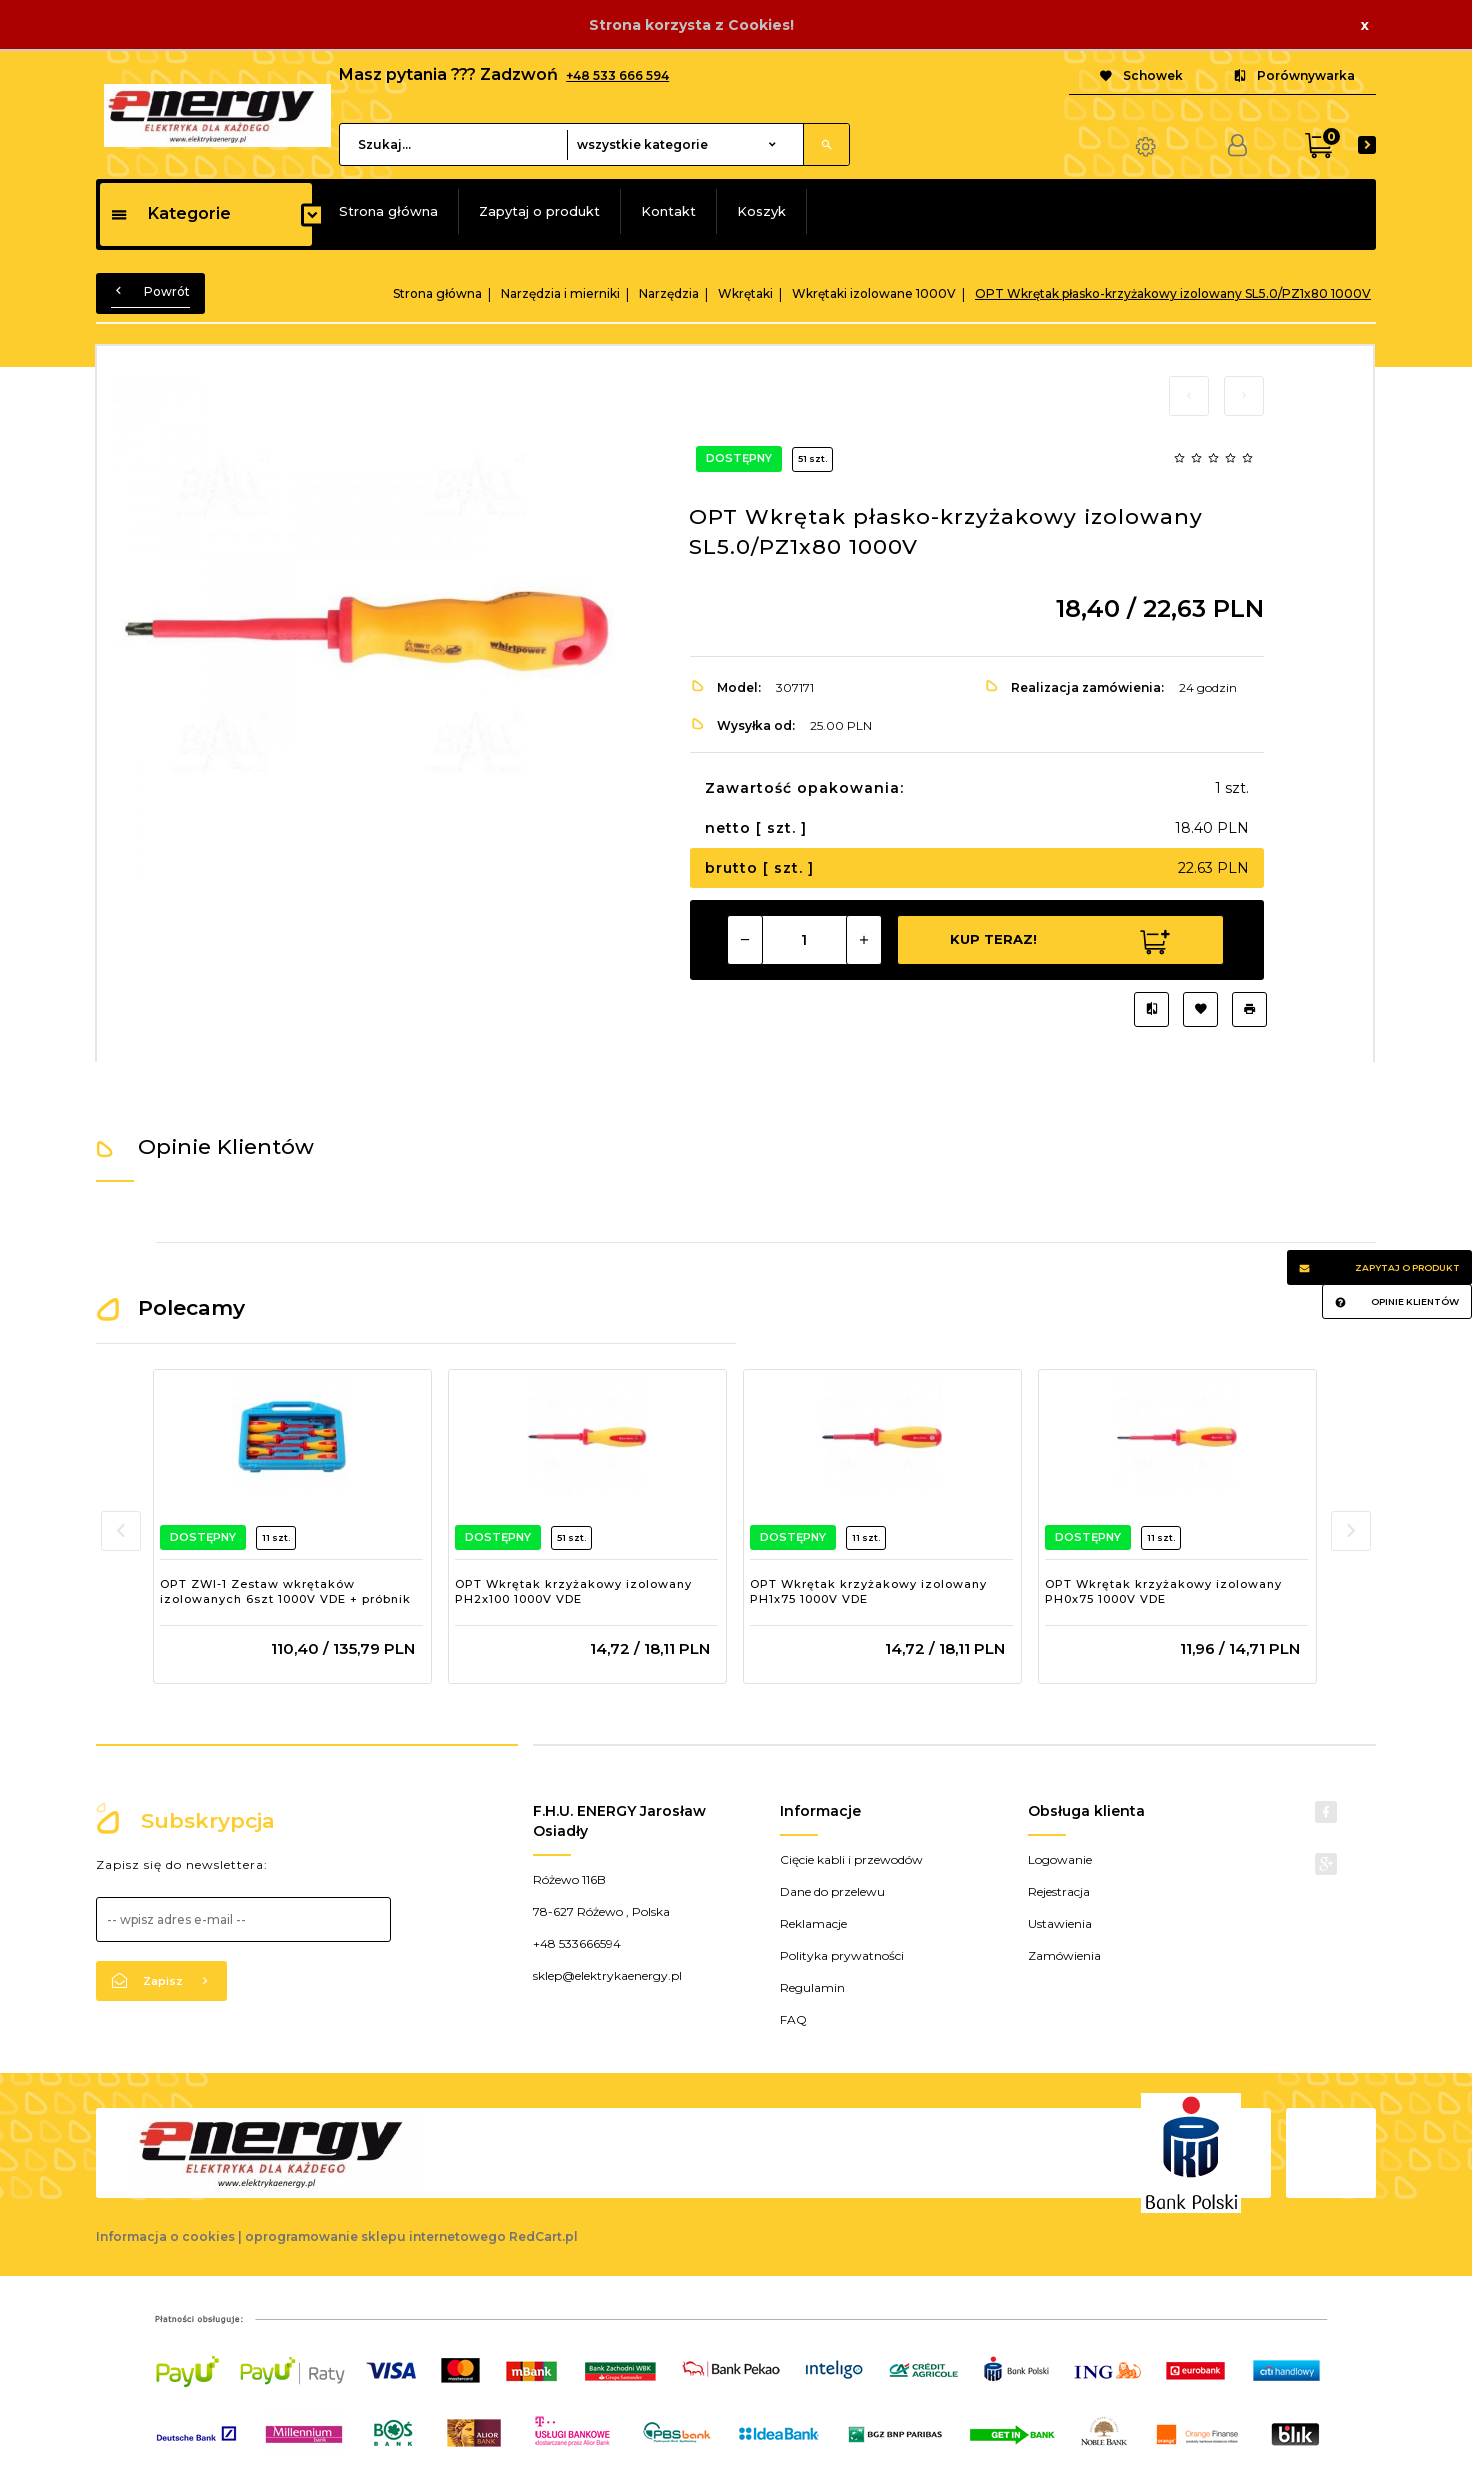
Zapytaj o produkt (539, 211)
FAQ (793, 2019)
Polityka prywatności (842, 1955)
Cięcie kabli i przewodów (851, 1859)
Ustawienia (1060, 1923)
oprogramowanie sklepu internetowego (375, 2236)
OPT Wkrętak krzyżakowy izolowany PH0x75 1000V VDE (1163, 1592)
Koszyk (761, 211)
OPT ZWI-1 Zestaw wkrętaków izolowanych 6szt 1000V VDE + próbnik (285, 1592)
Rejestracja (1059, 1891)
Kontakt (668, 211)
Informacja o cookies (165, 2236)
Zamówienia (1064, 1955)
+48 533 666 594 (617, 75)
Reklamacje (813, 1923)
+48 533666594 (577, 1943)
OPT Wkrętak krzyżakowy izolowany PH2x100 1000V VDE (573, 1592)
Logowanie (1060, 1859)
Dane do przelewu (832, 1891)
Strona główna (388, 211)
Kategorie (170, 213)
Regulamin (812, 1987)
